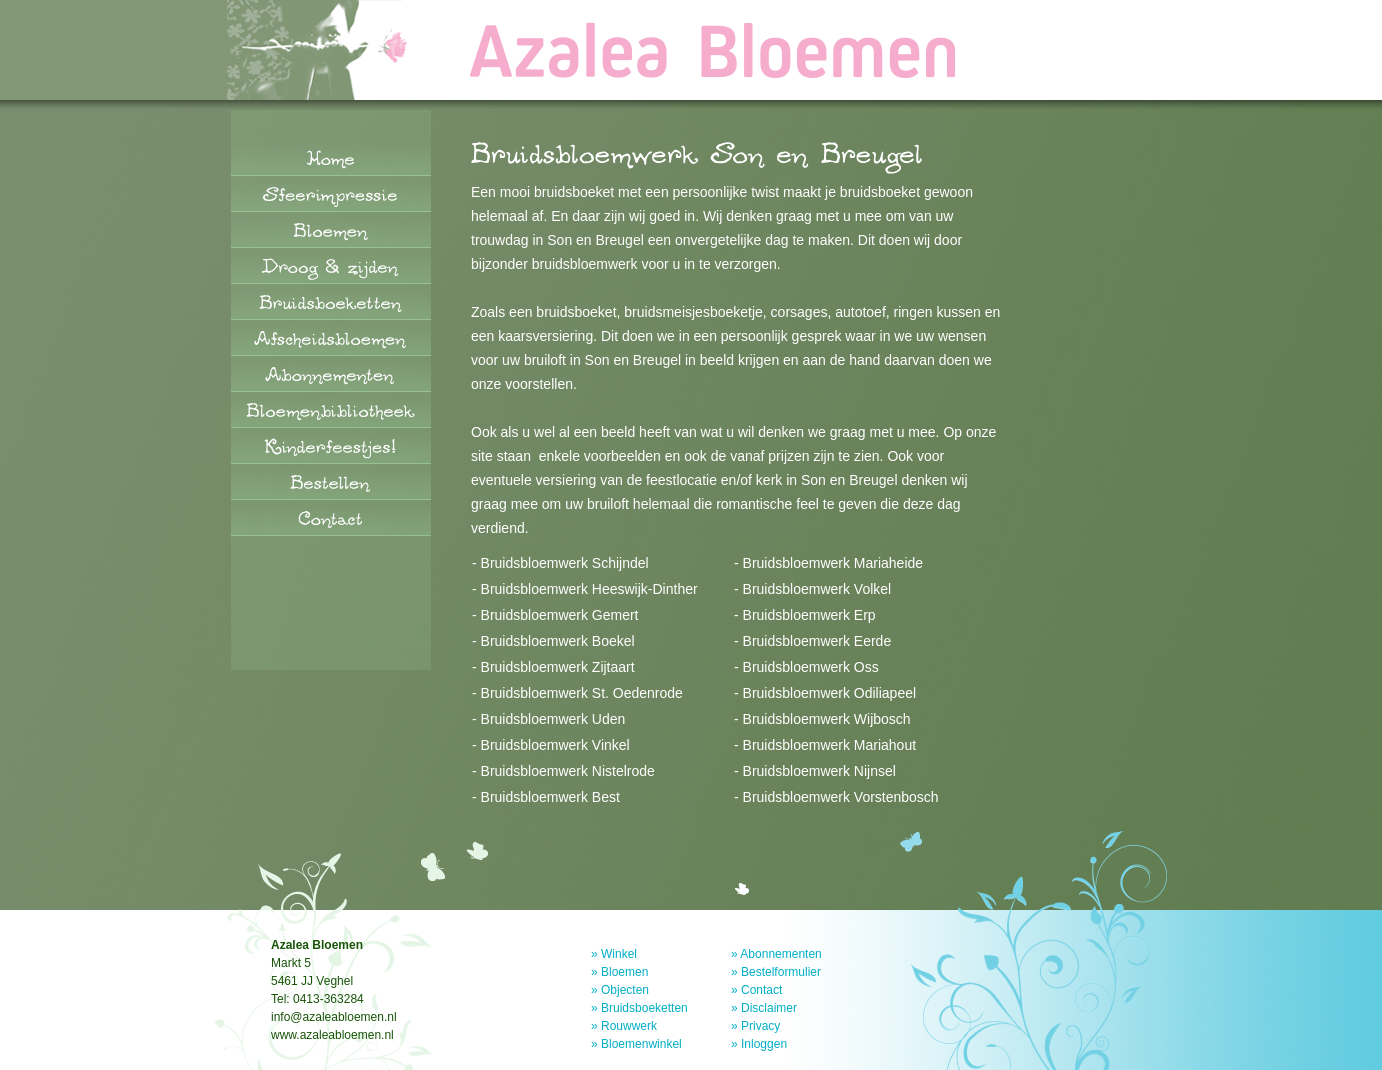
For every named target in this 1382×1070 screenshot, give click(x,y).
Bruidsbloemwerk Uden (553, 719)
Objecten (625, 990)
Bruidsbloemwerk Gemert (560, 615)
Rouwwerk (629, 1026)
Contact (761, 990)
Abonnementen (780, 954)
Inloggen (764, 1044)
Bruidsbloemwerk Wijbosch (827, 719)
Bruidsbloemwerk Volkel (817, 589)
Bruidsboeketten (644, 1008)
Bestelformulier (781, 972)
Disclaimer (769, 1008)
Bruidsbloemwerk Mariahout (830, 745)
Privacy (760, 1026)
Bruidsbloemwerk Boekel (558, 641)
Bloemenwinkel (641, 1044)
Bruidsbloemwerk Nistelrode (568, 771)
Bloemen (624, 972)
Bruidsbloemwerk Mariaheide (833, 563)
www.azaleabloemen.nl (332, 1035)
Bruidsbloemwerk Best (550, 797)
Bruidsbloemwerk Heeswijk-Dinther (589, 589)
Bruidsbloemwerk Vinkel (555, 745)
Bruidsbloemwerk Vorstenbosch (841, 797)
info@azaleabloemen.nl (334, 1017)
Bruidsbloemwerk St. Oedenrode (582, 693)
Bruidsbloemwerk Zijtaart (558, 667)
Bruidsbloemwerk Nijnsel (819, 771)
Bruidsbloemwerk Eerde (817, 641)
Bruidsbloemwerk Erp (809, 615)
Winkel (619, 954)
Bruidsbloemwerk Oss (811, 667)
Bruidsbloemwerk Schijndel (565, 563)
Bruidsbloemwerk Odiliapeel (830, 693)
